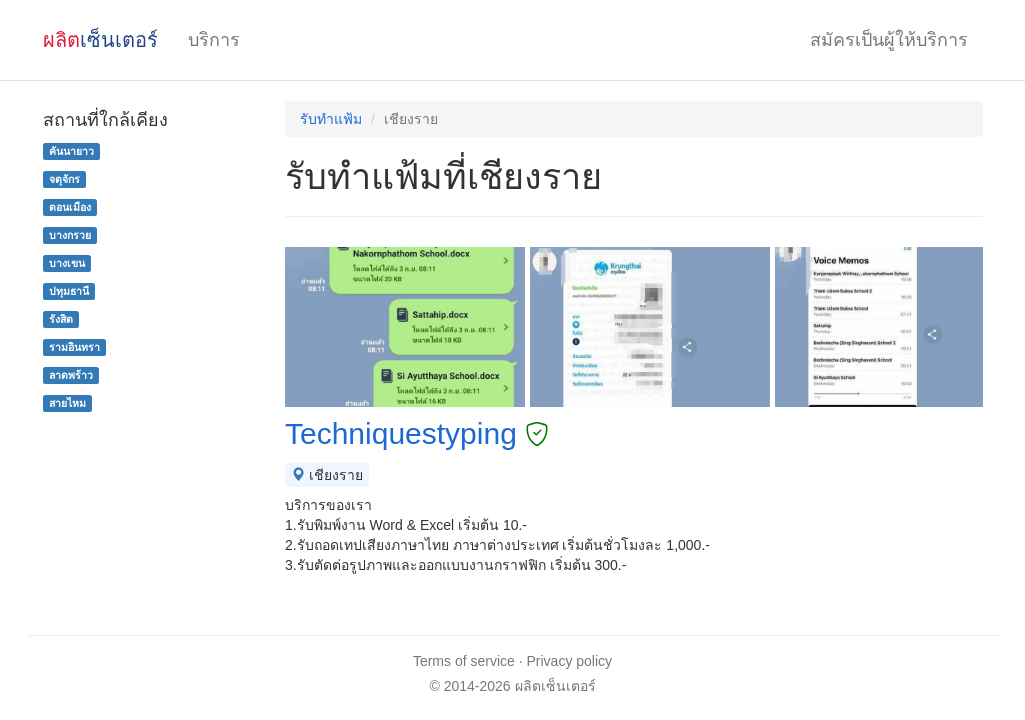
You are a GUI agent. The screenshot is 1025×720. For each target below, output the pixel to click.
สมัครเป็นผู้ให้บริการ (889, 40)
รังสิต (61, 319)
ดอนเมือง (70, 207)
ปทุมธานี (69, 291)
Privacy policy (570, 661)
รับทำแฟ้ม (331, 119)
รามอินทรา (74, 347)
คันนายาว (71, 151)
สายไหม (67, 403)
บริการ (214, 40)
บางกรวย (70, 235)
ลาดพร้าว (71, 375)
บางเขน (67, 263)
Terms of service (464, 661)
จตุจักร (64, 179)
